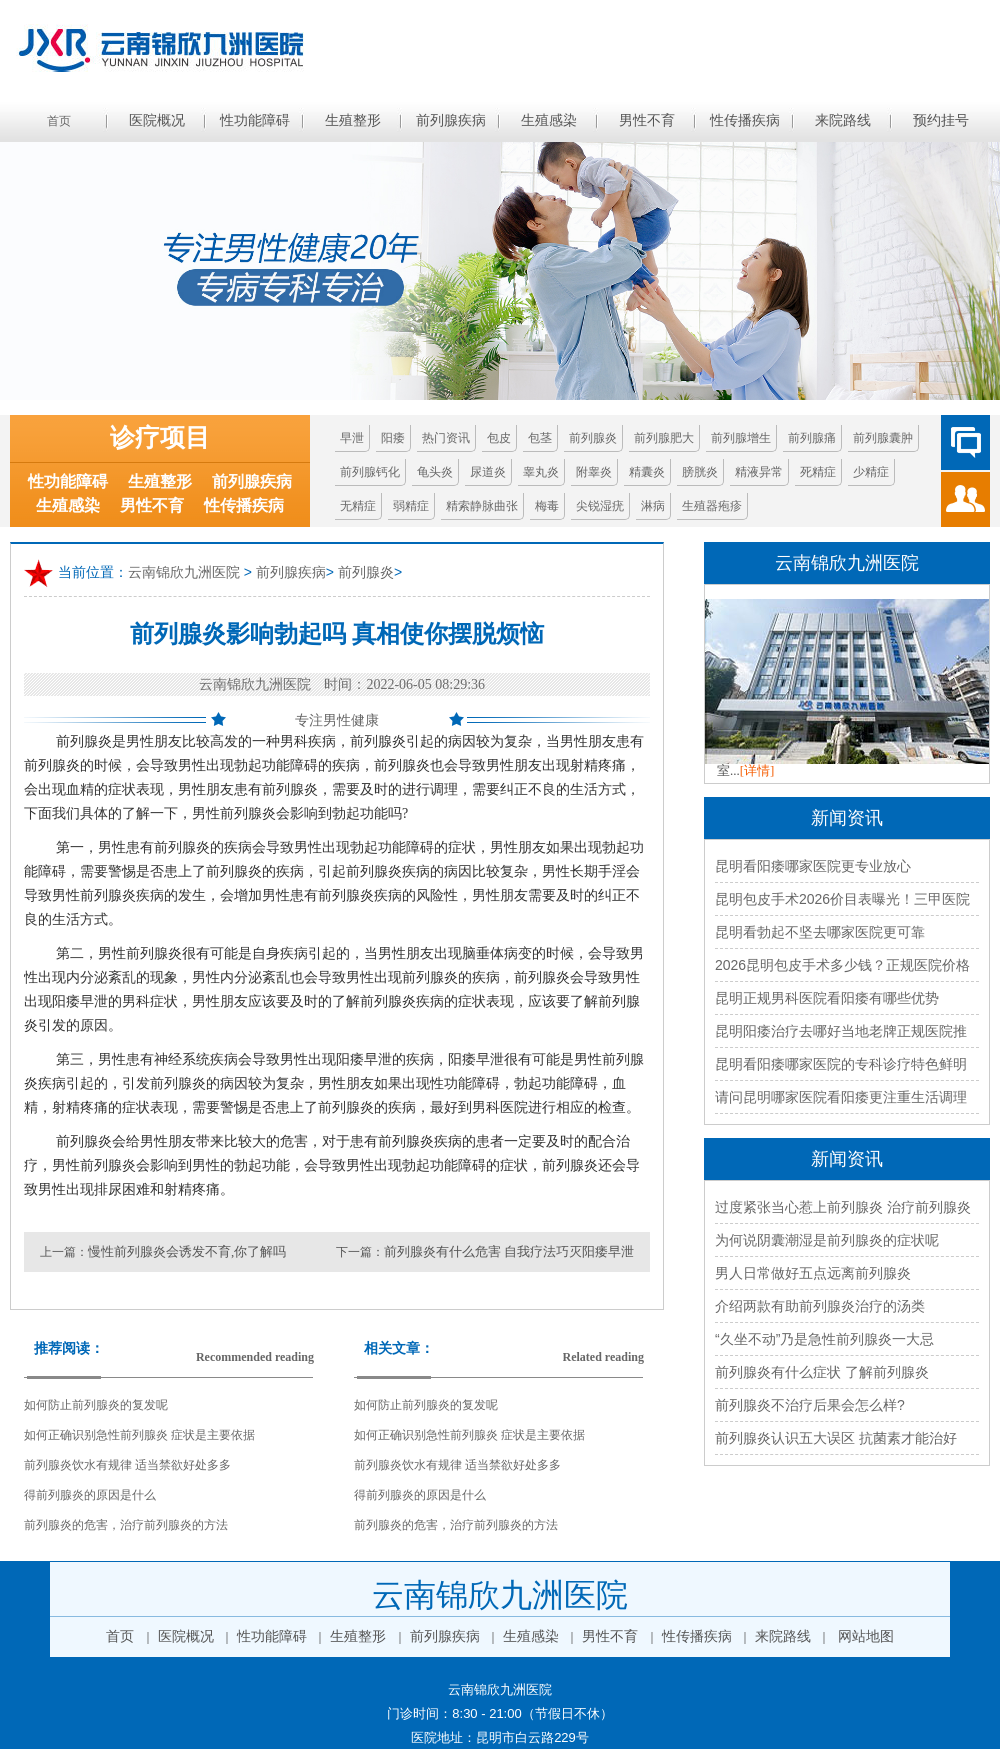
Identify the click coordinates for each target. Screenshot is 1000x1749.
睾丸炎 (541, 472)
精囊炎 (647, 472)
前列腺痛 (812, 438)
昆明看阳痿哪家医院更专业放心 (813, 866)
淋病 (653, 506)
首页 (59, 121)
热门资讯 (446, 438)
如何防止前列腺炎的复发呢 (96, 1405)
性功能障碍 (255, 120)
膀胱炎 (700, 472)
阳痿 (393, 438)
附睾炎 (594, 472)
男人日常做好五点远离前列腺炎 (813, 1273)
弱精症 (411, 506)
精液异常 (759, 472)
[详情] (757, 770)
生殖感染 (549, 120)
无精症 (358, 506)
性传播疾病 (745, 120)
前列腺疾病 (451, 120)
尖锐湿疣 (600, 506)
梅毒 (547, 506)
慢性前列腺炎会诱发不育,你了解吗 (187, 1251)
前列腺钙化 (370, 472)
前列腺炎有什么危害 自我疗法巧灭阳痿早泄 (509, 1251)
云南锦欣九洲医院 (184, 572)
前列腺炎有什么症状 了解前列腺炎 (822, 1372)
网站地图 (866, 1636)
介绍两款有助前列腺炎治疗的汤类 (820, 1306)
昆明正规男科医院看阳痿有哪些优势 (827, 998)
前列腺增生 (741, 438)
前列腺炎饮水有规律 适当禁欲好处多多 (127, 1465)
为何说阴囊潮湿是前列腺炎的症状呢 (827, 1240)
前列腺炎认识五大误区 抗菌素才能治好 (836, 1438)
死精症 (818, 472)
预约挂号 (941, 120)
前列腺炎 (593, 438)
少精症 (871, 472)
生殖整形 (353, 120)
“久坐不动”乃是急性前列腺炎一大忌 (824, 1339)
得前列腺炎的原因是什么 (90, 1495)
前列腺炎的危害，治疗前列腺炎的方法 (126, 1525)
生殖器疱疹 (712, 506)
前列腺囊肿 (883, 438)
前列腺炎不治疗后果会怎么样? (810, 1405)
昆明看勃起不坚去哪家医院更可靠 (820, 932)
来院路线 (843, 120)
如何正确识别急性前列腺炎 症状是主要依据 (139, 1435)
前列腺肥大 (664, 438)
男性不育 (647, 120)
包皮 (499, 438)
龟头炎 (435, 472)
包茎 (540, 438)
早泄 (352, 438)
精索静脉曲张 (482, 506)
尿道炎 (488, 472)
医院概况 (157, 120)
